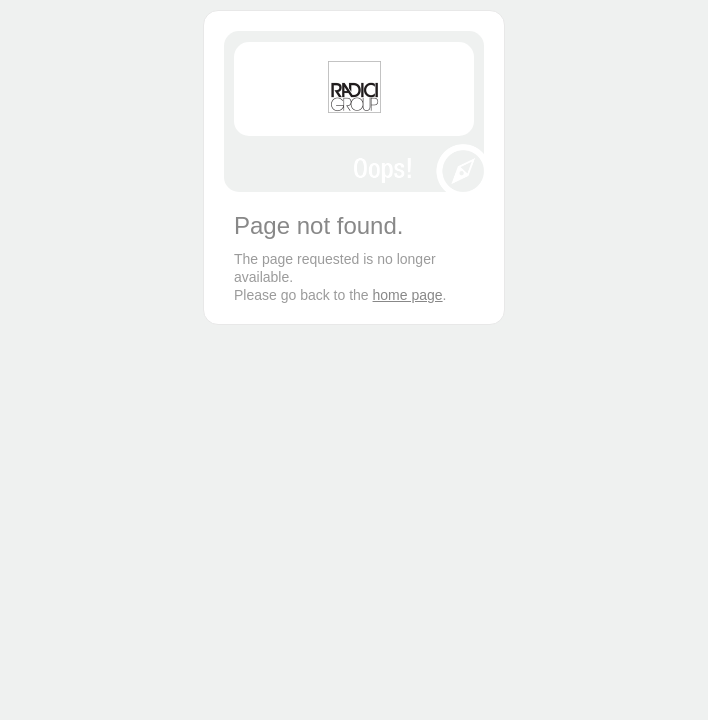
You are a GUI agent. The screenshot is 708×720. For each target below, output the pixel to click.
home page (408, 295)
